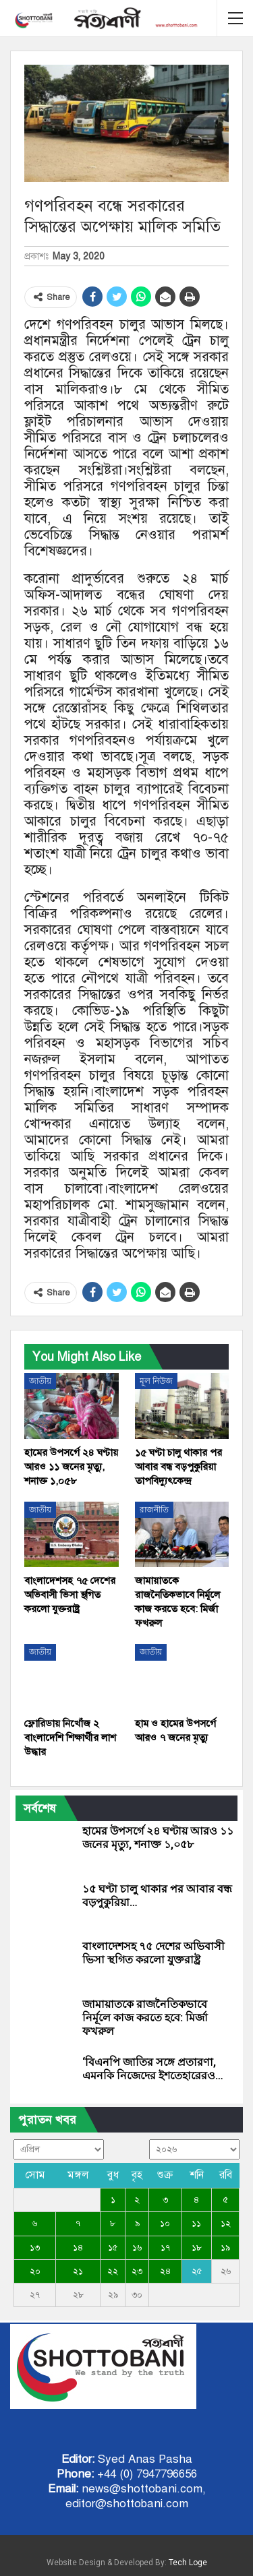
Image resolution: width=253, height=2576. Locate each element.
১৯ (225, 2247)
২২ (112, 2271)
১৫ (112, 2247)
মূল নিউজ (156, 1381)
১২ (226, 2223)
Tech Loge (188, 2562)
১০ (165, 2223)
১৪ (78, 2247)
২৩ (137, 2271)
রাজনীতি (154, 1509)
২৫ (197, 2271)
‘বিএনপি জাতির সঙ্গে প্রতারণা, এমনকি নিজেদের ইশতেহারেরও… (152, 2069)
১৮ (197, 2247)
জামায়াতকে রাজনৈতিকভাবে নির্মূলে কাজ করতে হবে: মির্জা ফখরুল (145, 2017)
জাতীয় (40, 1381)
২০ (35, 2271)
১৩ (35, 2247)
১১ (196, 2223)
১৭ (165, 2247)
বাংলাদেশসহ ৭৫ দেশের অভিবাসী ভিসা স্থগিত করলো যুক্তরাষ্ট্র (153, 1953)
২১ (78, 2271)
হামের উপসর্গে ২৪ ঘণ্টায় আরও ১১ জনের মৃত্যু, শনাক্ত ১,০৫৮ (157, 1837)
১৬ (137, 2247)
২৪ (165, 2271)
